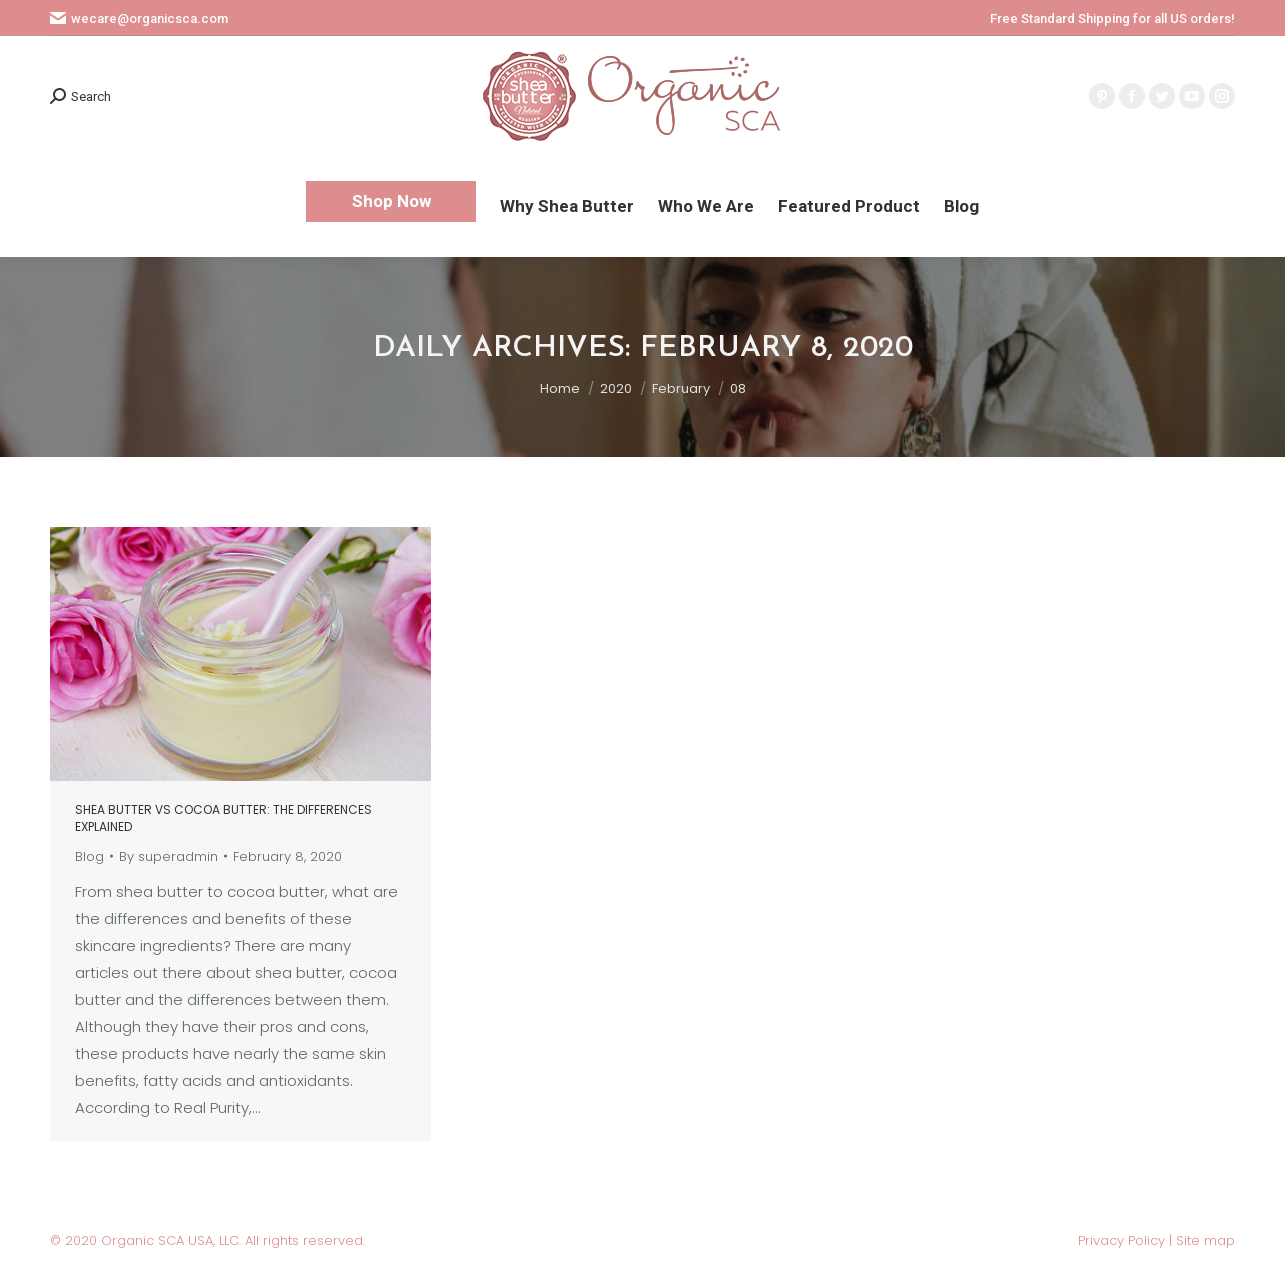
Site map (1205, 1240)
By (168, 856)
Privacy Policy (1123, 1240)
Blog (89, 856)
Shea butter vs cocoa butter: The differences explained (223, 818)
